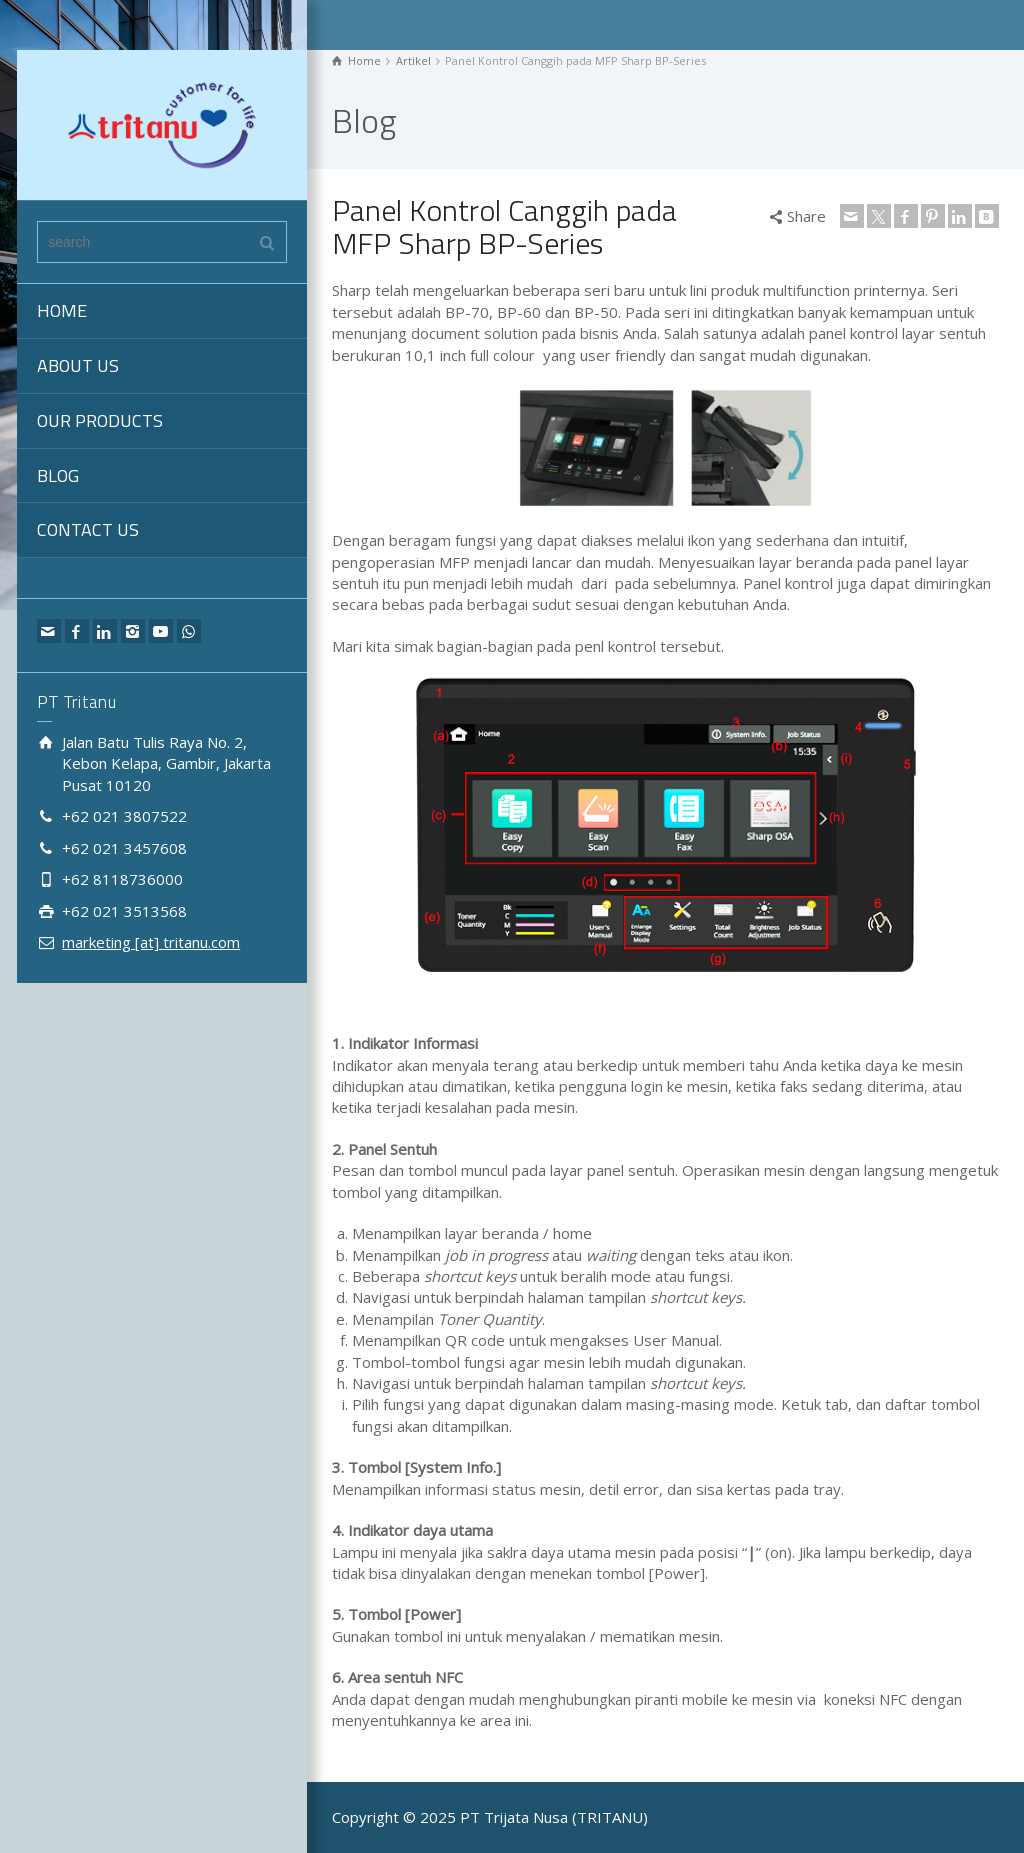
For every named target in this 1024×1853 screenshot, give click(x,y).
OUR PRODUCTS (100, 420)
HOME (62, 310)
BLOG (58, 475)
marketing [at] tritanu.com (151, 942)
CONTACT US (88, 529)
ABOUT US (78, 365)
